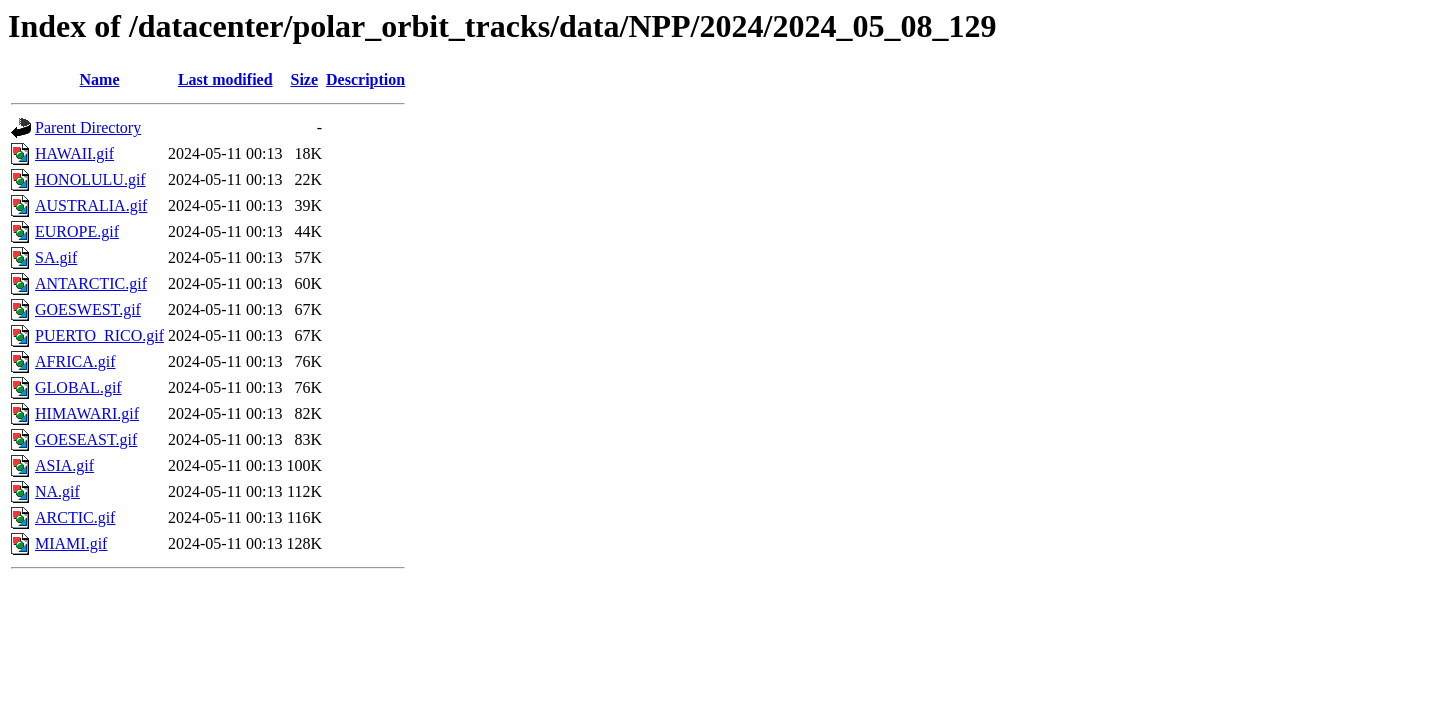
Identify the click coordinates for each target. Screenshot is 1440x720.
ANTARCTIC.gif (91, 283)
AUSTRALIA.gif (91, 205)
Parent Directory (88, 127)
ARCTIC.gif (75, 517)
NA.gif (57, 491)
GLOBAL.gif (78, 387)
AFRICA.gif (75, 361)
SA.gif (56, 257)
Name (100, 79)
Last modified (225, 79)
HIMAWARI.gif (87, 413)
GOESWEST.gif (88, 309)
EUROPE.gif (77, 231)
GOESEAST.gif (86, 439)
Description (365, 79)
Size (305, 79)
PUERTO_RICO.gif (99, 335)
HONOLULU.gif (90, 179)
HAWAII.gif (74, 153)
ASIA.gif (64, 465)
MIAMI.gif (71, 543)
